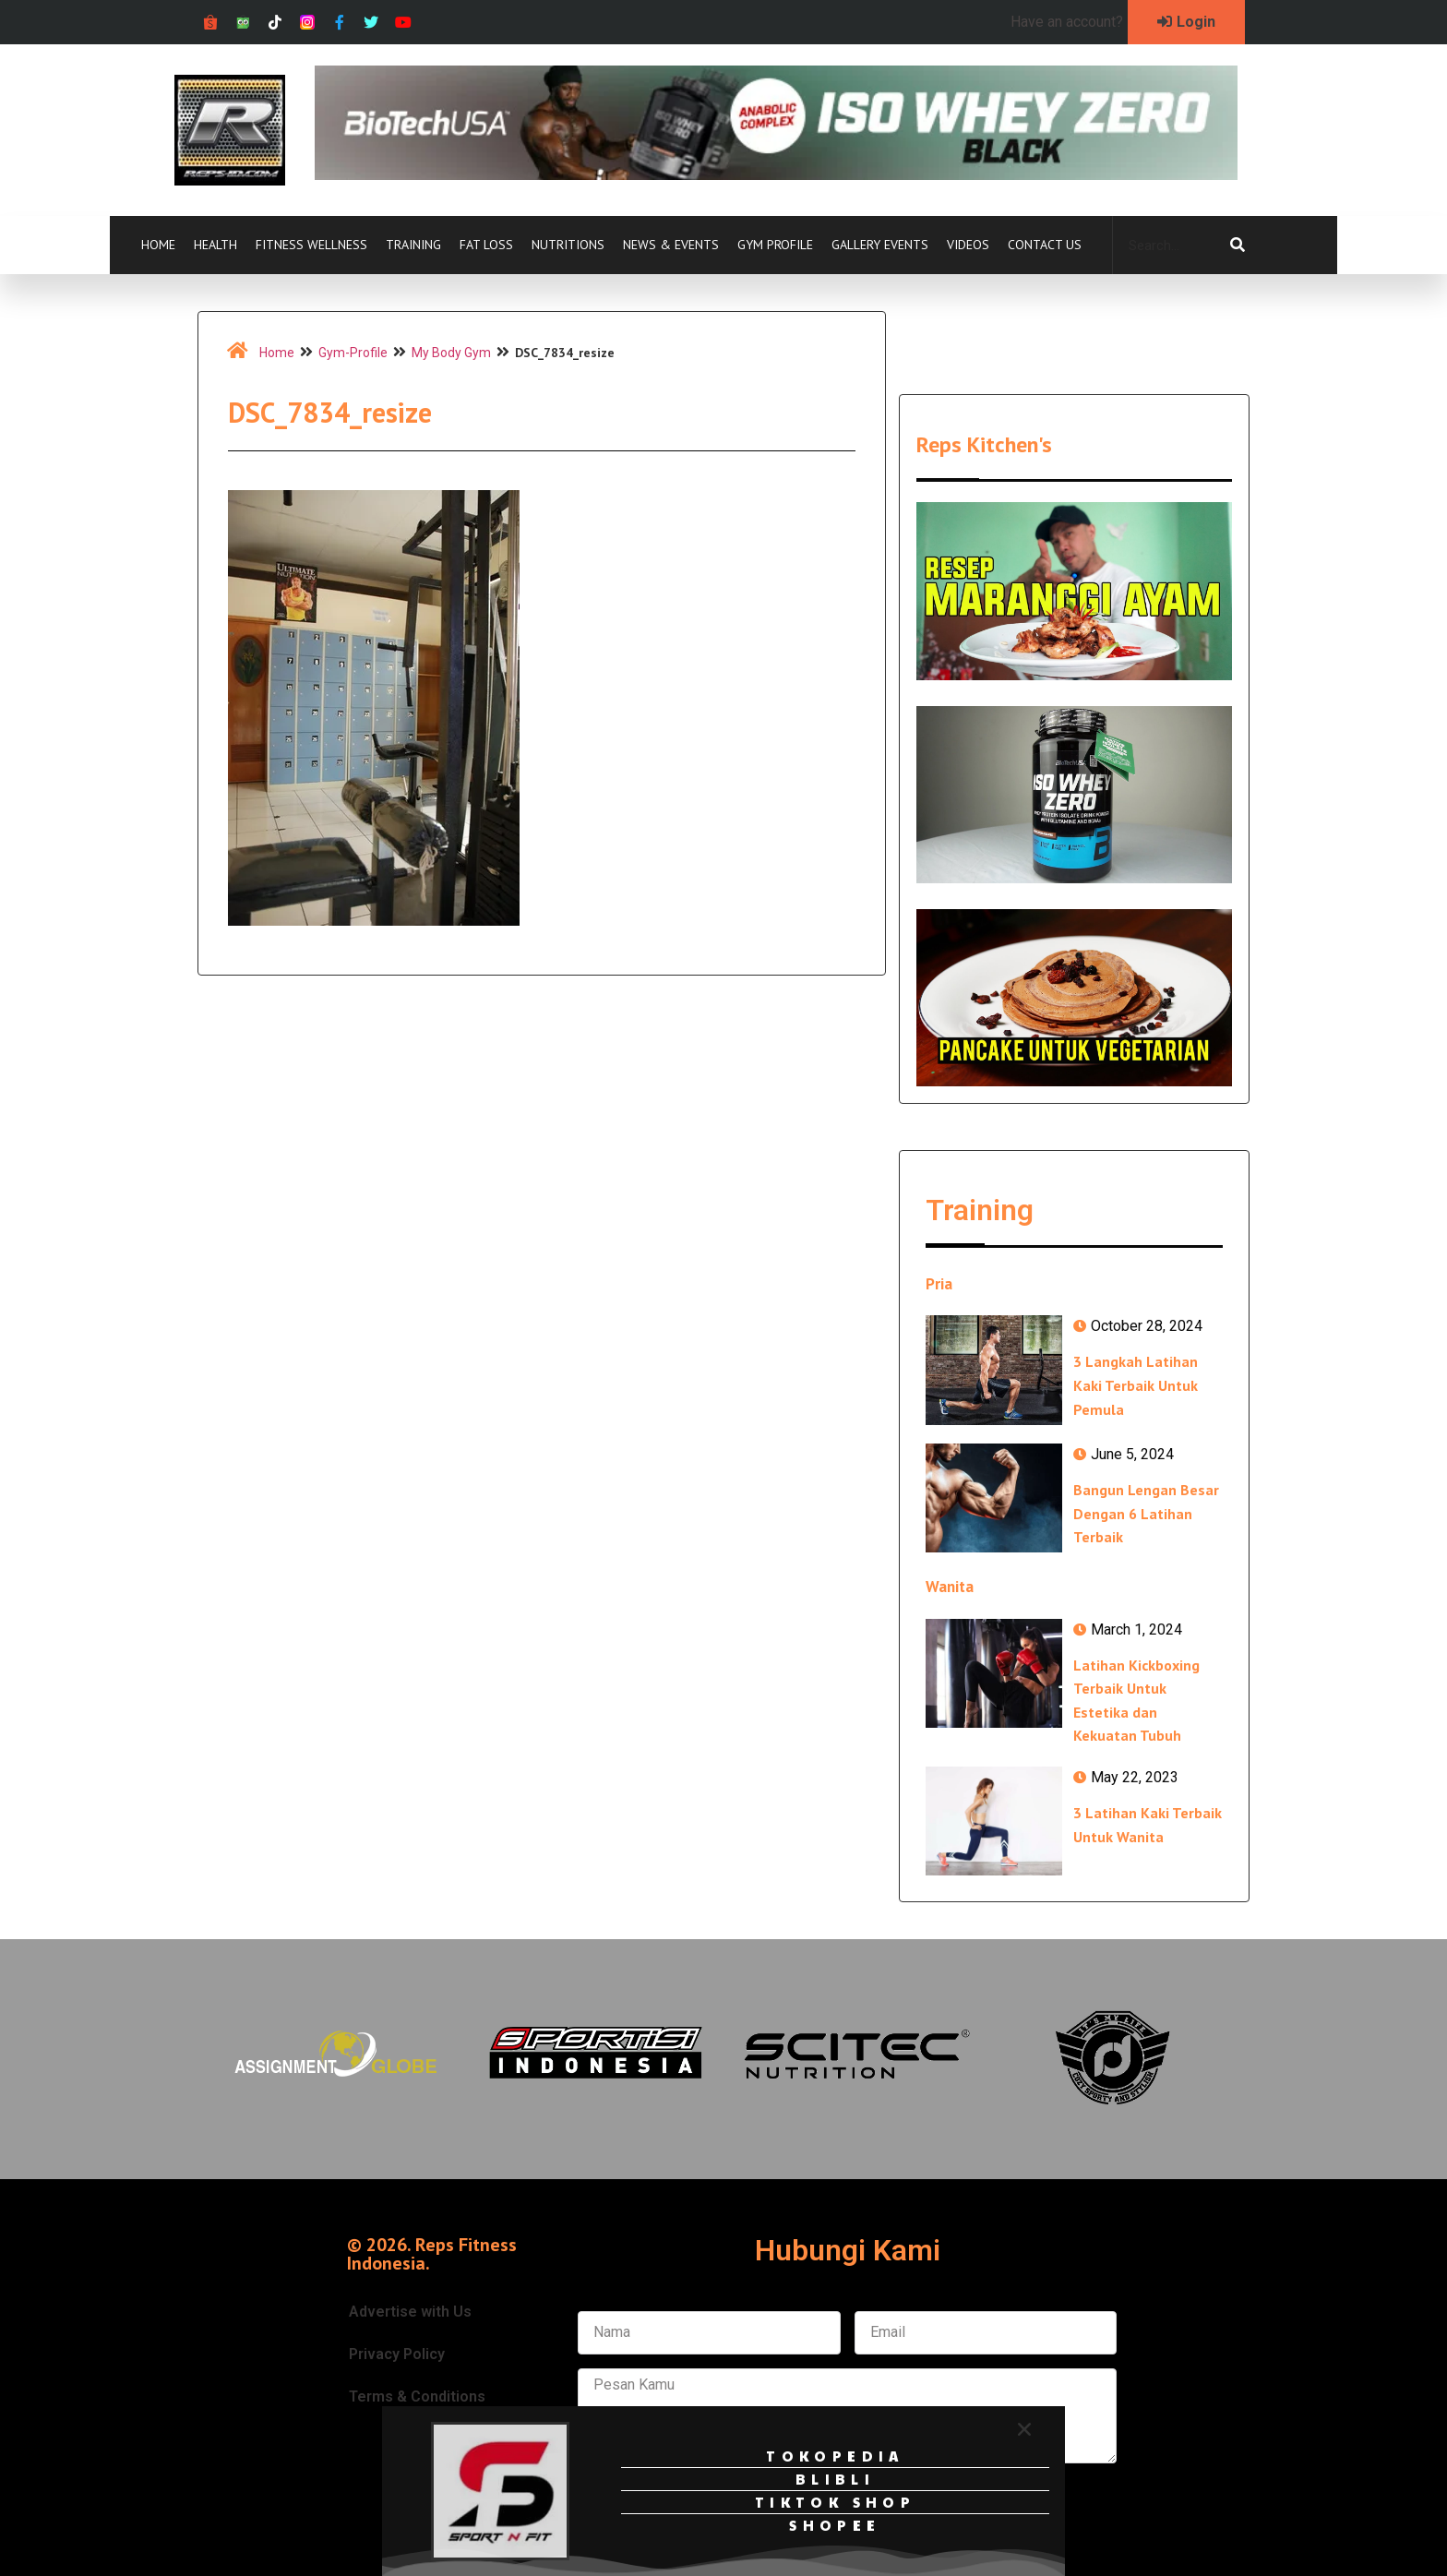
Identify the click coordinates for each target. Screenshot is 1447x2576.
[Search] (1237, 245)
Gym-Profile (353, 352)
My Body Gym (451, 352)
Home (158, 244)
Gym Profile (775, 244)
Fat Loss (486, 244)
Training (413, 244)
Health (215, 244)
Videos (968, 244)
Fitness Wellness (311, 244)
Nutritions (568, 244)
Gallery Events (879, 244)
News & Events (671, 244)
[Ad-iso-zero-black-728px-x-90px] (776, 175)
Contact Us (1045, 244)
